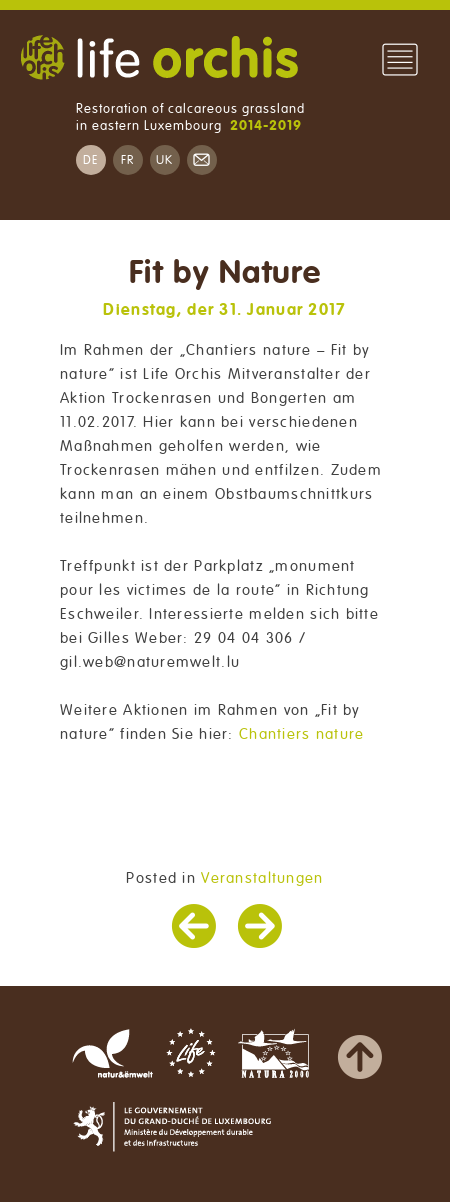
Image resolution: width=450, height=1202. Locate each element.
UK (165, 160)
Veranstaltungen (262, 878)
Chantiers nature (301, 734)
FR (128, 160)
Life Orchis (159, 60)
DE (91, 160)
